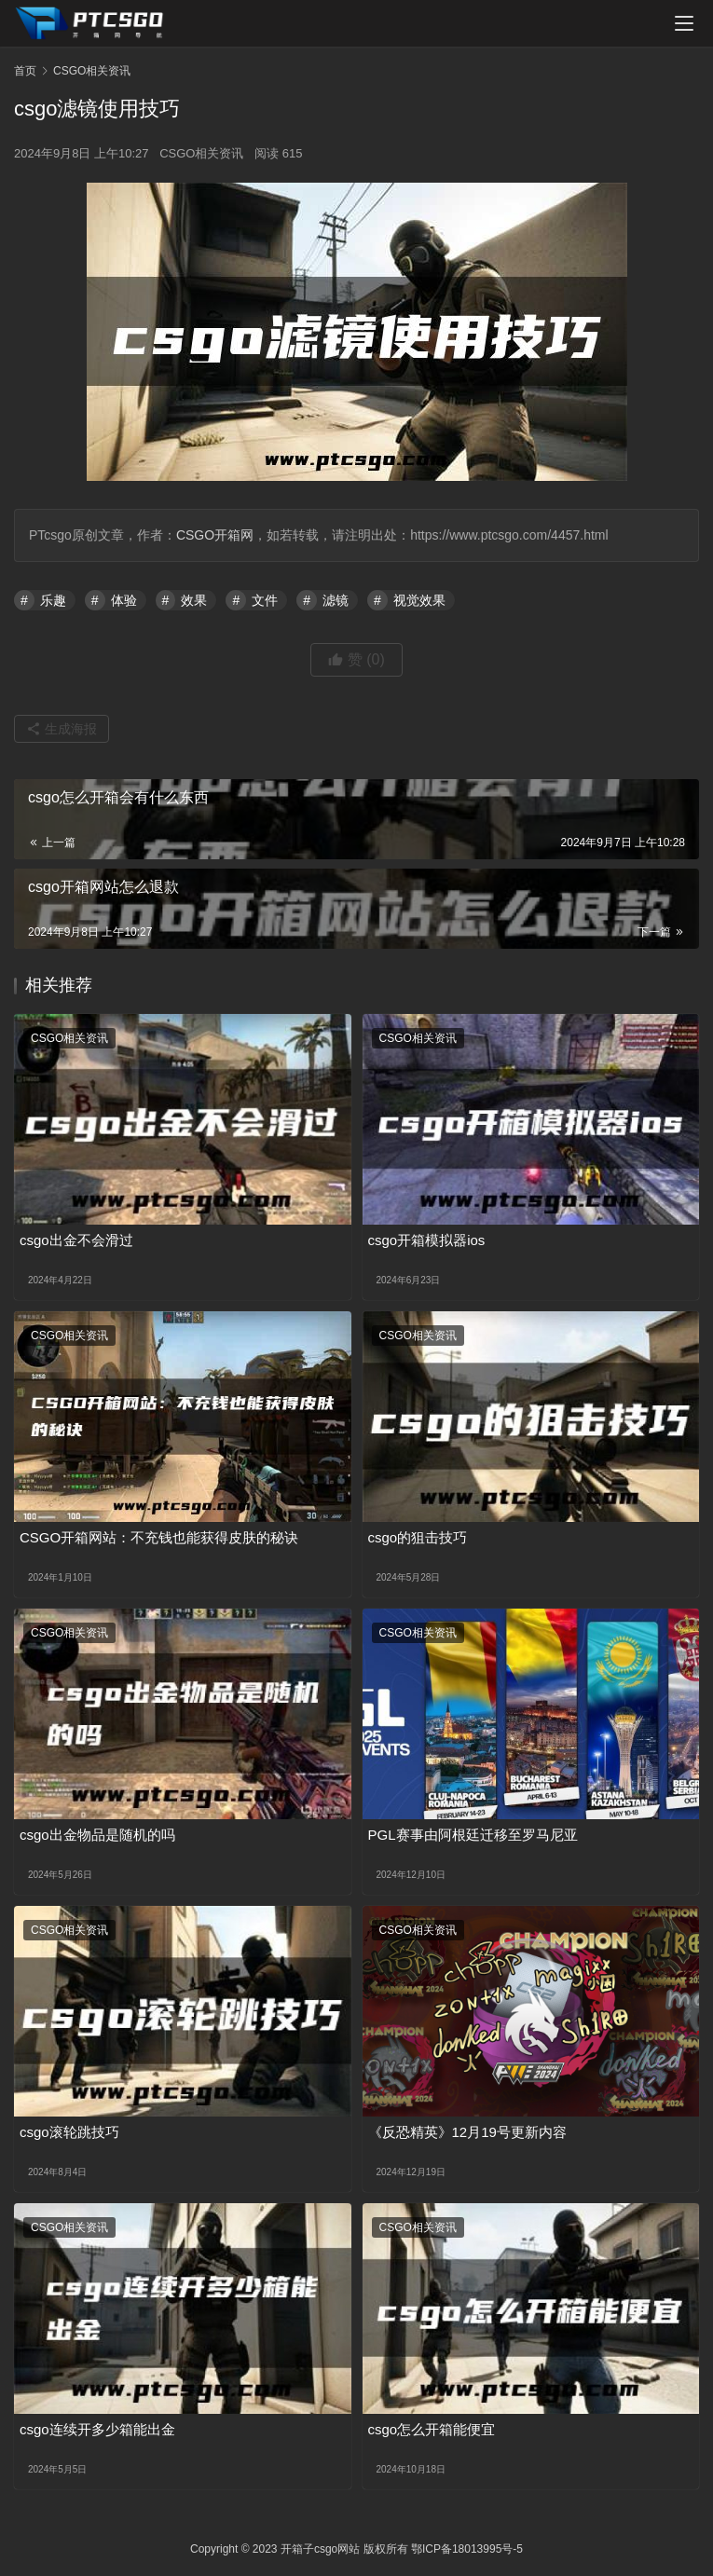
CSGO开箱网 (215, 535)
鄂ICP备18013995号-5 (467, 2548)
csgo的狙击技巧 (418, 1537)
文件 (265, 600)
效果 (194, 600)
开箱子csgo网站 (320, 2548)
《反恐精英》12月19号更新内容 (467, 2132)
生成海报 (61, 729)
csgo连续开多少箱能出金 (97, 2429)
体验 (124, 600)
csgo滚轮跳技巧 (69, 2132)
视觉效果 (419, 600)
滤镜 (335, 600)
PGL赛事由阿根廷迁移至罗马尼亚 (473, 1835)
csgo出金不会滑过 (76, 1240)
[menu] (684, 23)
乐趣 (53, 600)
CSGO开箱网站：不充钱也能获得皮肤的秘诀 (159, 1537)
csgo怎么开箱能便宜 (432, 2429)
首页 (25, 70)
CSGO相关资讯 (201, 153)
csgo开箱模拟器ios (427, 1240)
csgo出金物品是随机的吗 (97, 1835)
